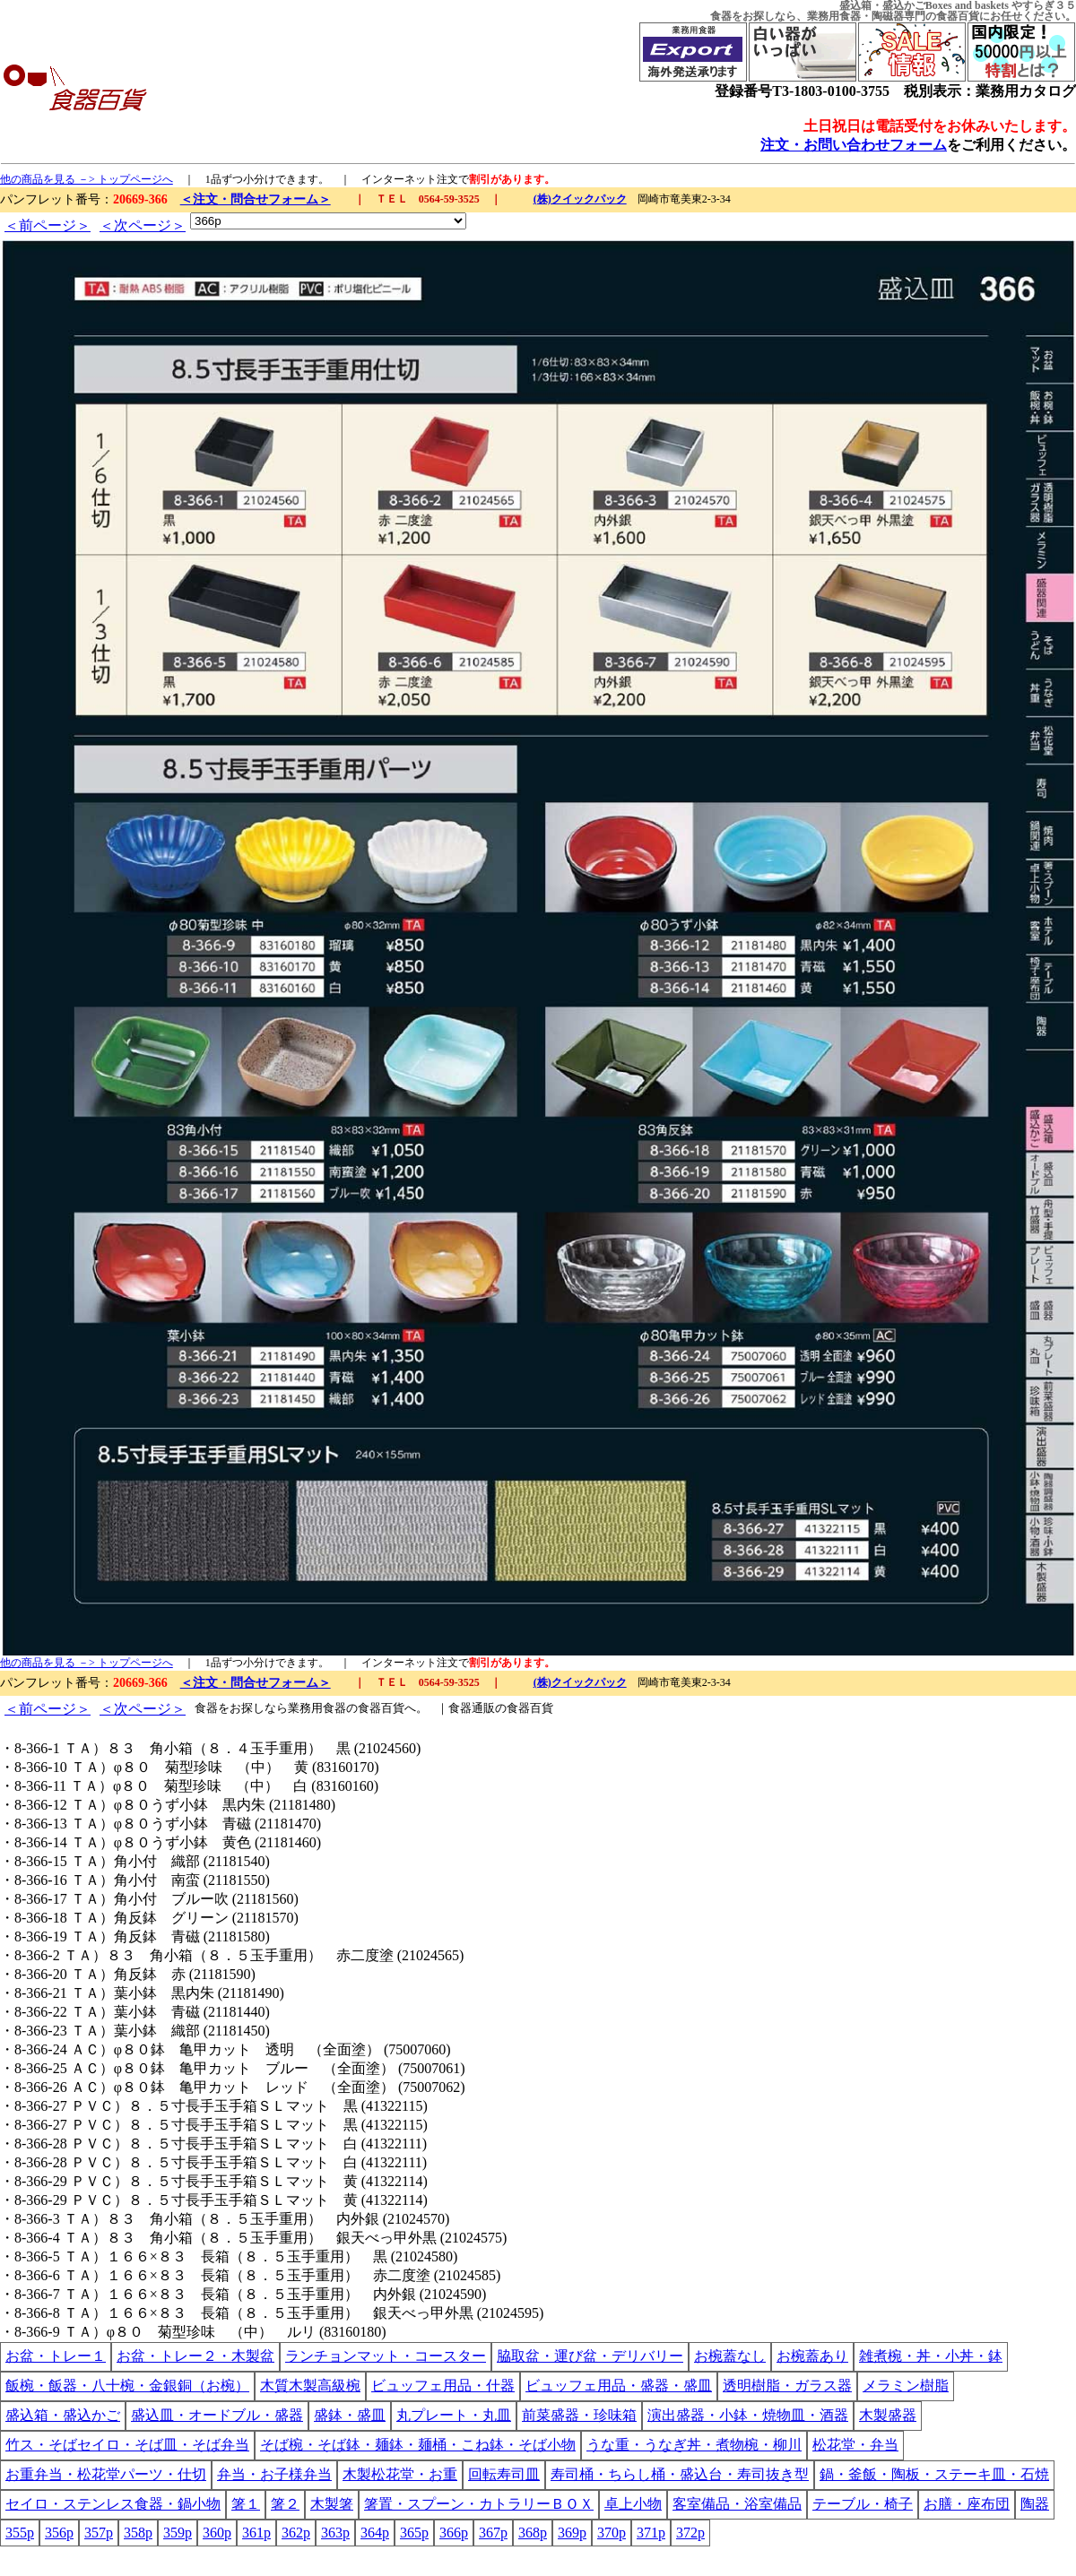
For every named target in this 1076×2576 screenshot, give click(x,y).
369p (572, 2532)
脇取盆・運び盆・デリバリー (590, 2356)
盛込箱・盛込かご (62, 2415)
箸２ (285, 2503)
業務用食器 (834, 16)
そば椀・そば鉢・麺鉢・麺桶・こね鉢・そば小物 (418, 2444)
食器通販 (471, 1708)
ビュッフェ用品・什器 (443, 2385)
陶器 (1034, 2503)
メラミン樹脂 (906, 2385)
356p (59, 2532)
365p (414, 2532)
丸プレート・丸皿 (453, 2415)
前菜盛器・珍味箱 (579, 2415)
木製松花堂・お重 (400, 2474)
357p (98, 2532)
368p (532, 2532)
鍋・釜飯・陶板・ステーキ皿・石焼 (934, 2474)
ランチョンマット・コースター (385, 2356)
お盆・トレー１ (55, 2356)
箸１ (245, 2503)
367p (493, 2532)
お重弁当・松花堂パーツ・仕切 (105, 2474)
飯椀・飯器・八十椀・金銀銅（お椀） (127, 2385)
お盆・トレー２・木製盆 (195, 2356)
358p (138, 2532)
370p (611, 2532)
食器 (721, 16)
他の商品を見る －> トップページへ (86, 179)
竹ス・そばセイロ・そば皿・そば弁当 (127, 2444)
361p (256, 2532)
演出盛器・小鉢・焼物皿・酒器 (747, 2415)
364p (374, 2532)
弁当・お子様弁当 (274, 2474)
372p (690, 2532)
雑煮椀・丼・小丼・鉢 (930, 2356)
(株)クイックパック (580, 199)
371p (651, 2532)
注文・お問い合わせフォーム (853, 144)
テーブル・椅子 (862, 2503)
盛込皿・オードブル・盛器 (217, 2415)
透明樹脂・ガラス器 (787, 2385)
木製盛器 (887, 2415)
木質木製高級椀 (310, 2385)
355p (19, 2532)
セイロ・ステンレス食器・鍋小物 (113, 2503)
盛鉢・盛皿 (350, 2415)
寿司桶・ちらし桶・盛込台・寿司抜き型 (680, 2474)
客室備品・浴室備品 (737, 2503)
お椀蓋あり (812, 2356)
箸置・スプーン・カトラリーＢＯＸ (479, 2503)
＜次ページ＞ (143, 225)
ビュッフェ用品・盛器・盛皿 (618, 2385)
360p (217, 2532)
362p (296, 2532)
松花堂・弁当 (855, 2444)
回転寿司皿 (504, 2474)
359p (177, 2532)
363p (335, 2532)
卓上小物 (633, 2503)
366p (453, 2532)
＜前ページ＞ (47, 225)
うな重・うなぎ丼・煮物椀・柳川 (694, 2444)
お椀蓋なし (730, 2356)
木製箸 (331, 2503)
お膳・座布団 (967, 2503)
